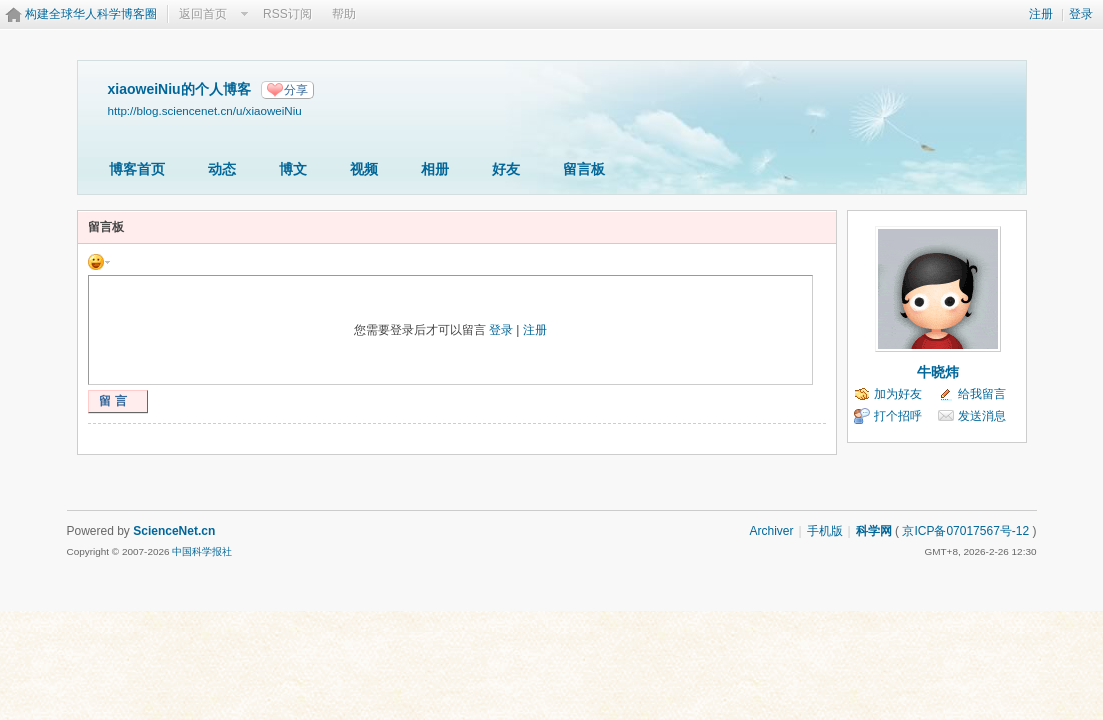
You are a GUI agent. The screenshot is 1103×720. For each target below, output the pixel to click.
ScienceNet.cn (174, 531)
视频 (364, 169)
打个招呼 (898, 416)
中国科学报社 (202, 551)
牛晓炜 (938, 372)
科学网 (874, 531)
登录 (1081, 14)
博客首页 (137, 169)
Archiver (771, 531)
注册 (1041, 14)
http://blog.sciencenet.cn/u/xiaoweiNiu (205, 110)
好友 (506, 169)
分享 (296, 90)
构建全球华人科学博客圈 (91, 14)
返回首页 (203, 14)
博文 (293, 169)
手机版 (825, 531)
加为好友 (898, 394)
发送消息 (982, 416)
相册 (435, 169)
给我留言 (982, 394)
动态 (222, 169)
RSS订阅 (287, 14)
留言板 (584, 169)
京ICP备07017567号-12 (965, 531)
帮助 (344, 14)
